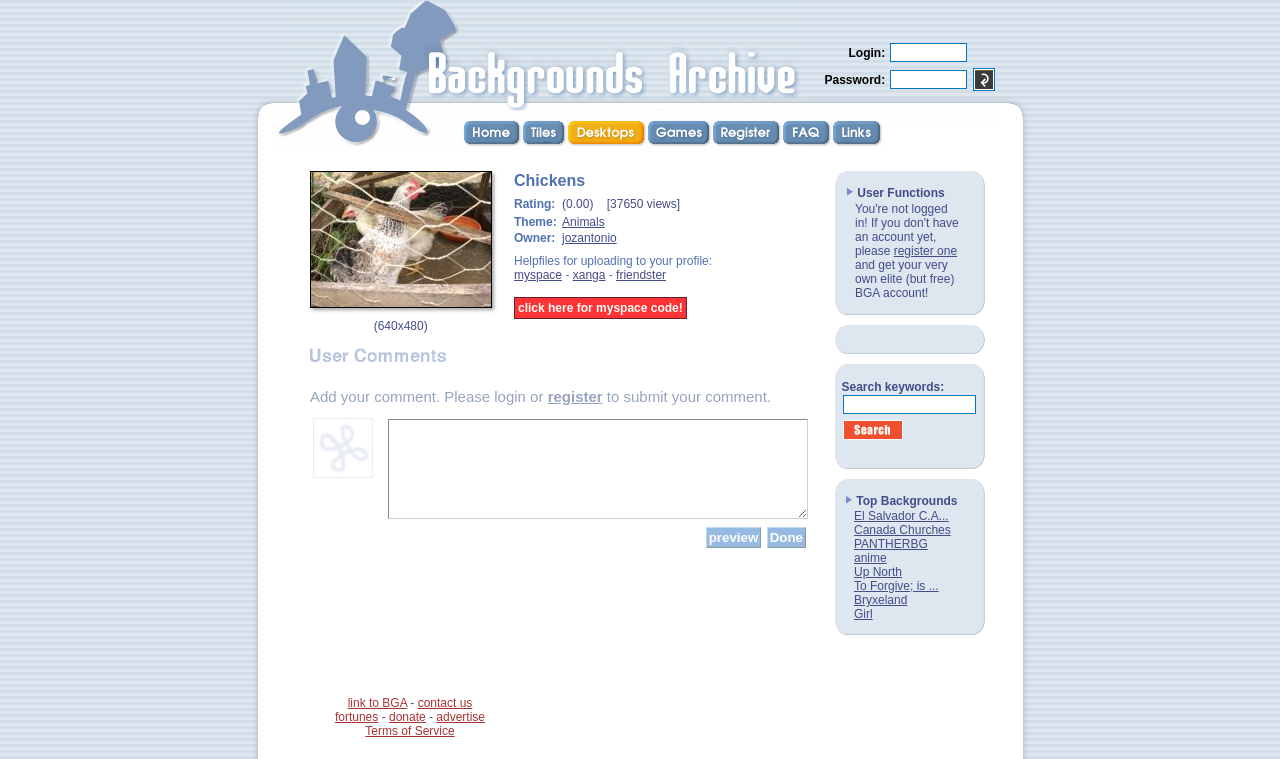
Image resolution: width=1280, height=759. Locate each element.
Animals (583, 222)
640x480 (401, 326)
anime (870, 558)
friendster (641, 275)
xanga (589, 275)
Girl (863, 614)
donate (407, 717)
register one (925, 251)
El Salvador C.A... (901, 516)
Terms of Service (409, 731)
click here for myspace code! (600, 308)
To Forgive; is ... (896, 586)
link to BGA (377, 703)
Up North (878, 572)
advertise (460, 717)
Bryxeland (880, 600)
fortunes (356, 717)
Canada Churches (902, 530)
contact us (445, 703)
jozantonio (589, 238)
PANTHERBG (891, 544)
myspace (538, 275)
